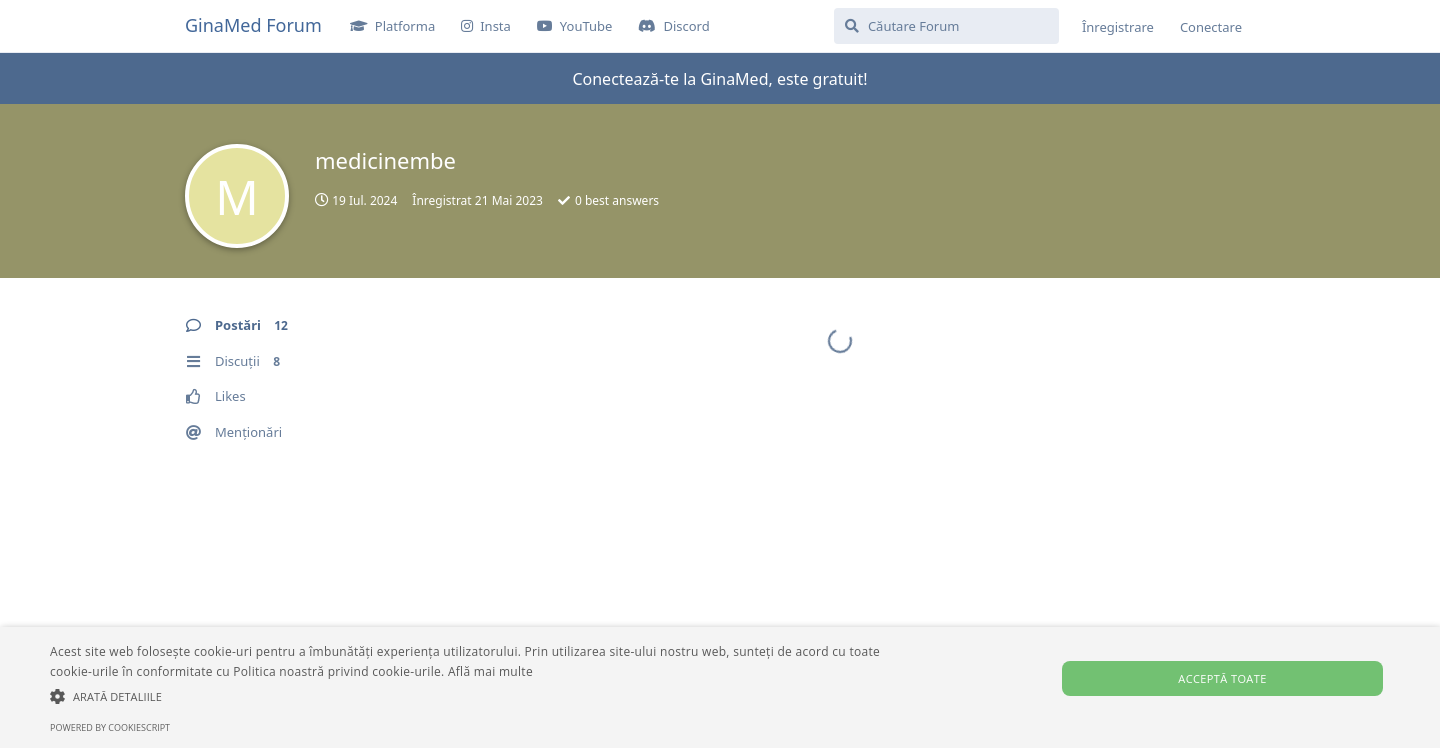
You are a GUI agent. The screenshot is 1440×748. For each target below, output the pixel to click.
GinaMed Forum (253, 25)
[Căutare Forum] (946, 26)
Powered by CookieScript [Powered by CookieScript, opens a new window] (110, 727)
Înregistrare (1118, 27)
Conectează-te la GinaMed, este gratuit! (719, 79)
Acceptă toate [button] (1222, 678)
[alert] (720, 687)
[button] (485, 696)
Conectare (1211, 27)
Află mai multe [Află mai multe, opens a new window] (490, 671)
